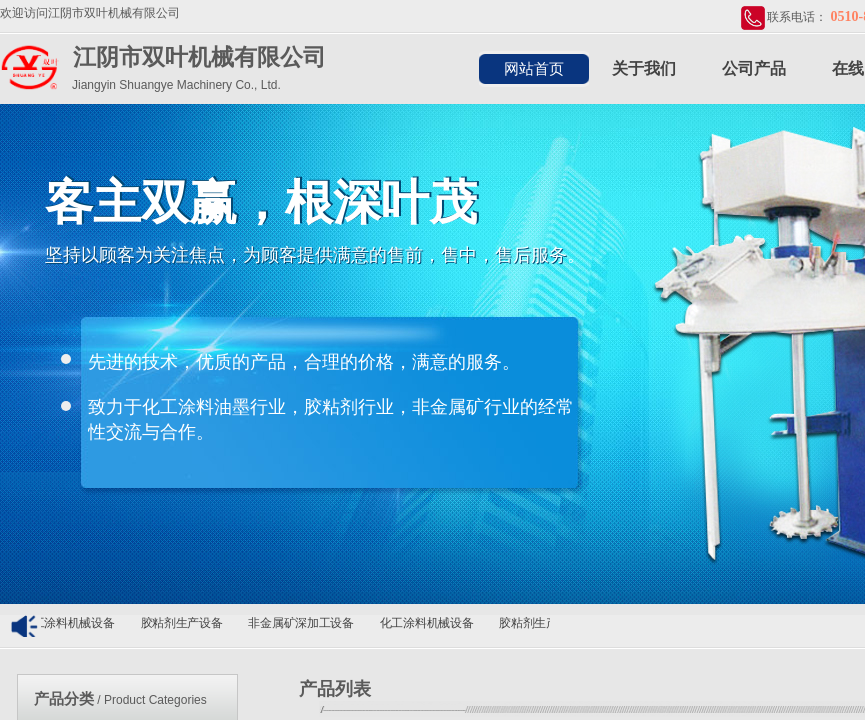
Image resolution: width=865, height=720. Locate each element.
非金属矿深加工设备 (304, 623)
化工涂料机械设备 (72, 623)
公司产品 (754, 68)
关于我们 (644, 68)
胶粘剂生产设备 (186, 623)
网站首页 (534, 69)
